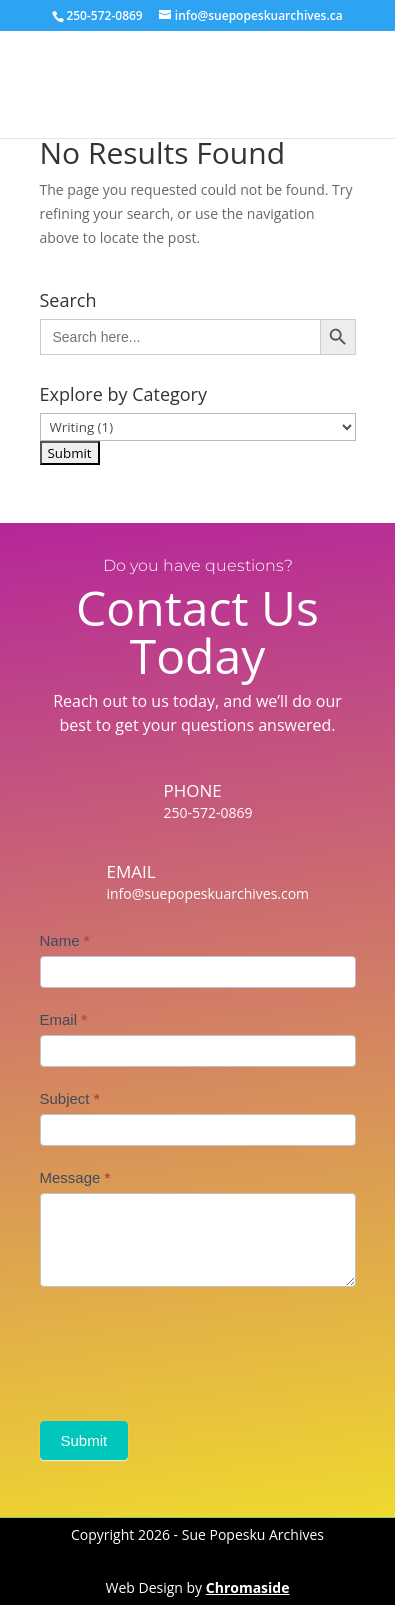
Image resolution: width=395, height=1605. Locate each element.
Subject (70, 1098)
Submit (84, 1440)
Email (64, 1019)
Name (65, 940)
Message (75, 1177)
